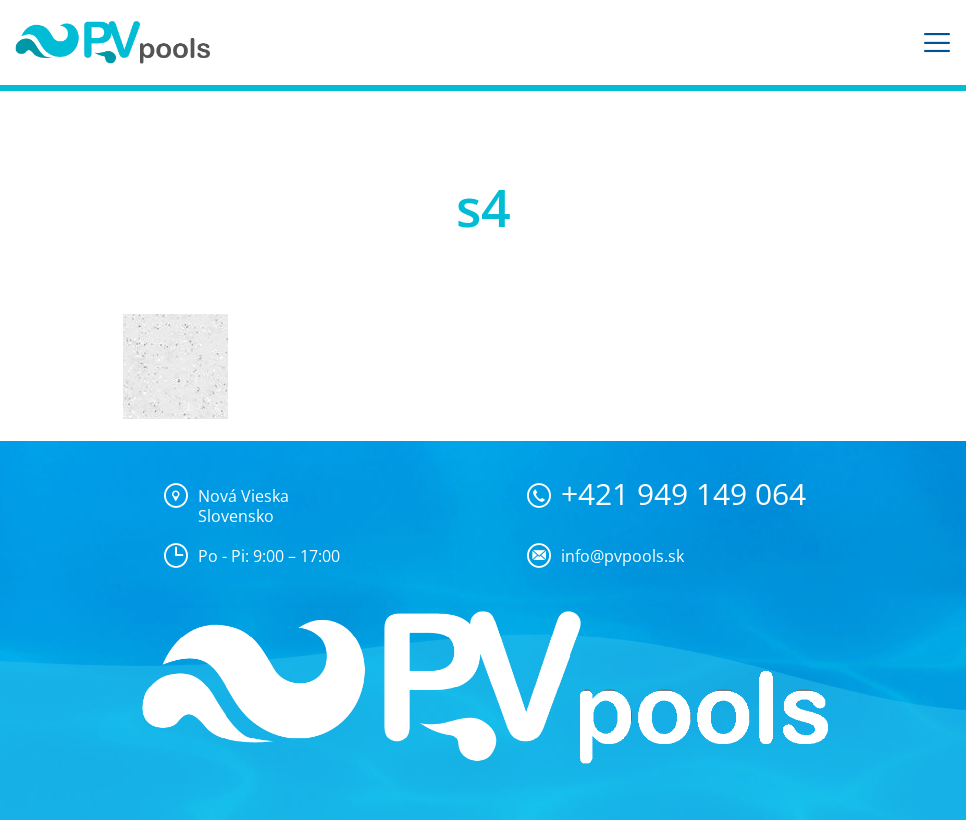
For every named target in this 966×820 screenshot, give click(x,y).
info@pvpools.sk (622, 556)
